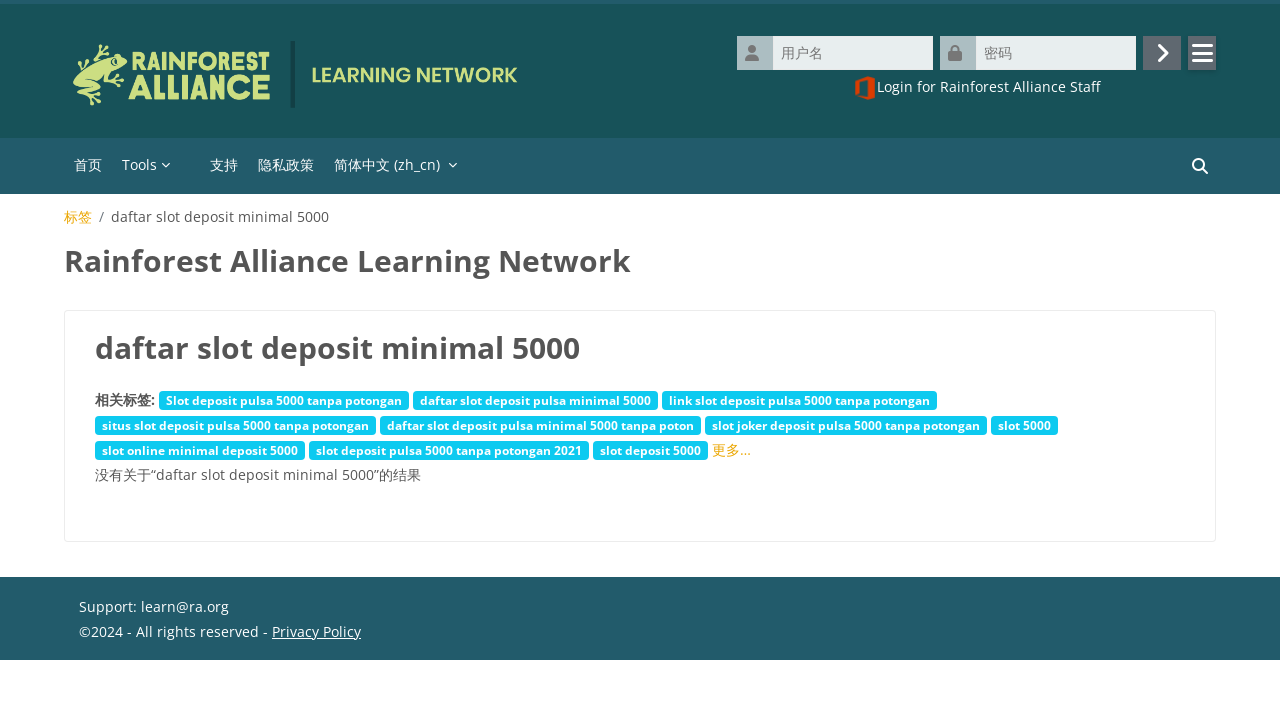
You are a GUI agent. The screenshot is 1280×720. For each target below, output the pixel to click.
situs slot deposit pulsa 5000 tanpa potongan (235, 425)
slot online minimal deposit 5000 (200, 450)
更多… (731, 449)
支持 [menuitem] (224, 164)
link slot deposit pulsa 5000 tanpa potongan (799, 400)
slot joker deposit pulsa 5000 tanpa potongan (846, 425)
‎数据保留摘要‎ (121, 695)
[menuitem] (190, 166)
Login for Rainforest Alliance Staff (976, 88)
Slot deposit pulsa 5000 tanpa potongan (284, 400)
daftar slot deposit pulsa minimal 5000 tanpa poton (540, 425)
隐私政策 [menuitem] (286, 164)
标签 (78, 217)
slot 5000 (1024, 425)
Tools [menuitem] (139, 164)
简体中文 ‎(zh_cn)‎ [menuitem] (387, 164)
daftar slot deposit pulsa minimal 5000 (535, 400)
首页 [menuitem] (88, 164)
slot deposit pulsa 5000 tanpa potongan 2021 (449, 450)
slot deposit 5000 (650, 450)
